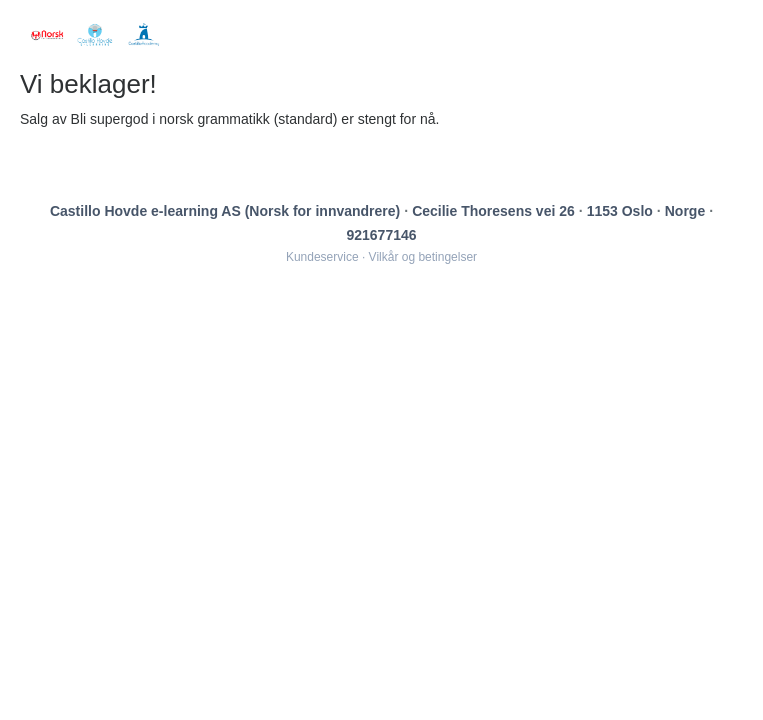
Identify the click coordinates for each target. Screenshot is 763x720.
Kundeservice (322, 257)
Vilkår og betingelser (423, 257)
